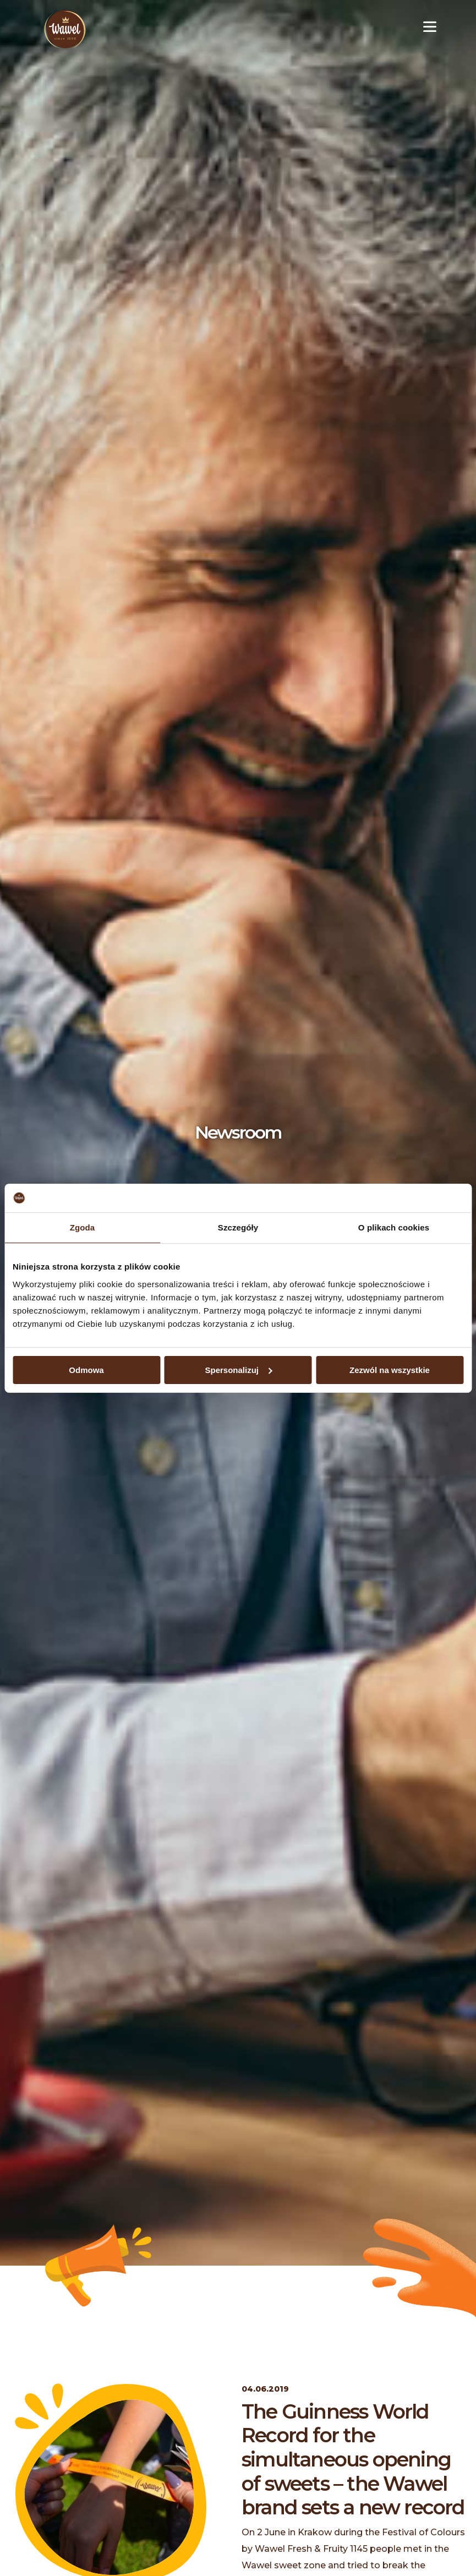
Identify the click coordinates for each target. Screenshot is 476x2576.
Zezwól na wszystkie (389, 1369)
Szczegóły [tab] (238, 1227)
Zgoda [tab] (82, 1227)
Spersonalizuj (238, 1369)
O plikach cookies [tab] (393, 1227)
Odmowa (86, 1369)
